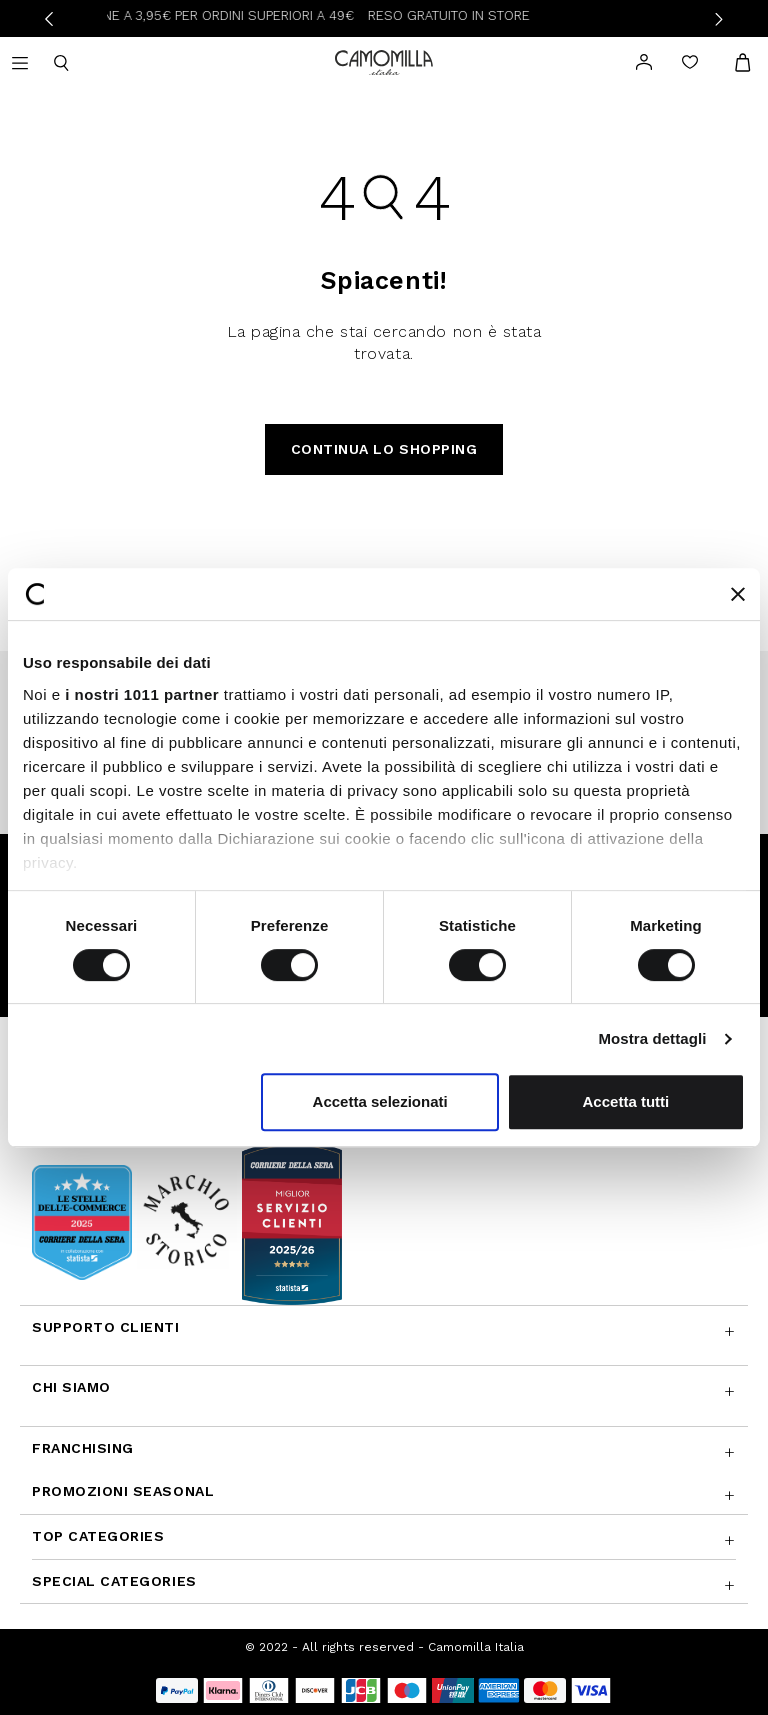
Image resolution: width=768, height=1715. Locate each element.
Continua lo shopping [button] (384, 449)
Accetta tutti (626, 1101)
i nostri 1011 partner (142, 694)
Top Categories (98, 1536)
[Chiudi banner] (738, 594)
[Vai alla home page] (384, 60)
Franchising (83, 1448)
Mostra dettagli (652, 1038)
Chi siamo (71, 1387)
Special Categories (114, 1581)
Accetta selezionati (380, 1101)
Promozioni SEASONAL (123, 1491)
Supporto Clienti (106, 1327)
